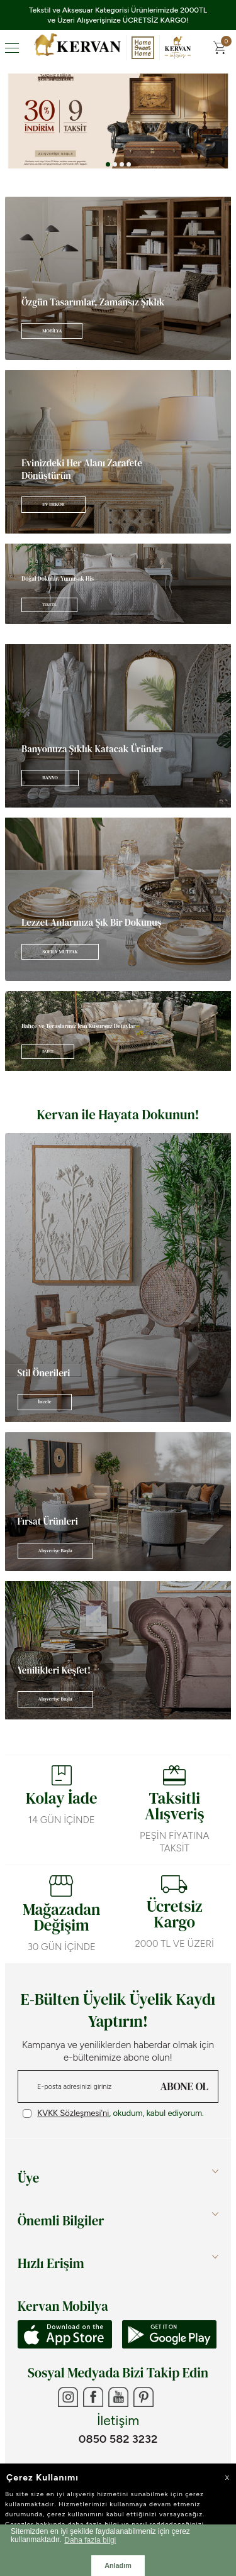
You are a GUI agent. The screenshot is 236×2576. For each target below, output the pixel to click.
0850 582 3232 (118, 2439)
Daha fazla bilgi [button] (90, 2540)
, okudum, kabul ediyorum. (113, 2113)
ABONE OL (184, 2086)
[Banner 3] (118, 121)
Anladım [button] (118, 2565)
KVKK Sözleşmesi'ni (73, 2113)
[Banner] (118, 278)
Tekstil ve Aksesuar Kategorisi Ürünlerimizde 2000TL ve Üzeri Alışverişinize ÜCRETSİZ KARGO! (118, 15)
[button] (108, 164)
